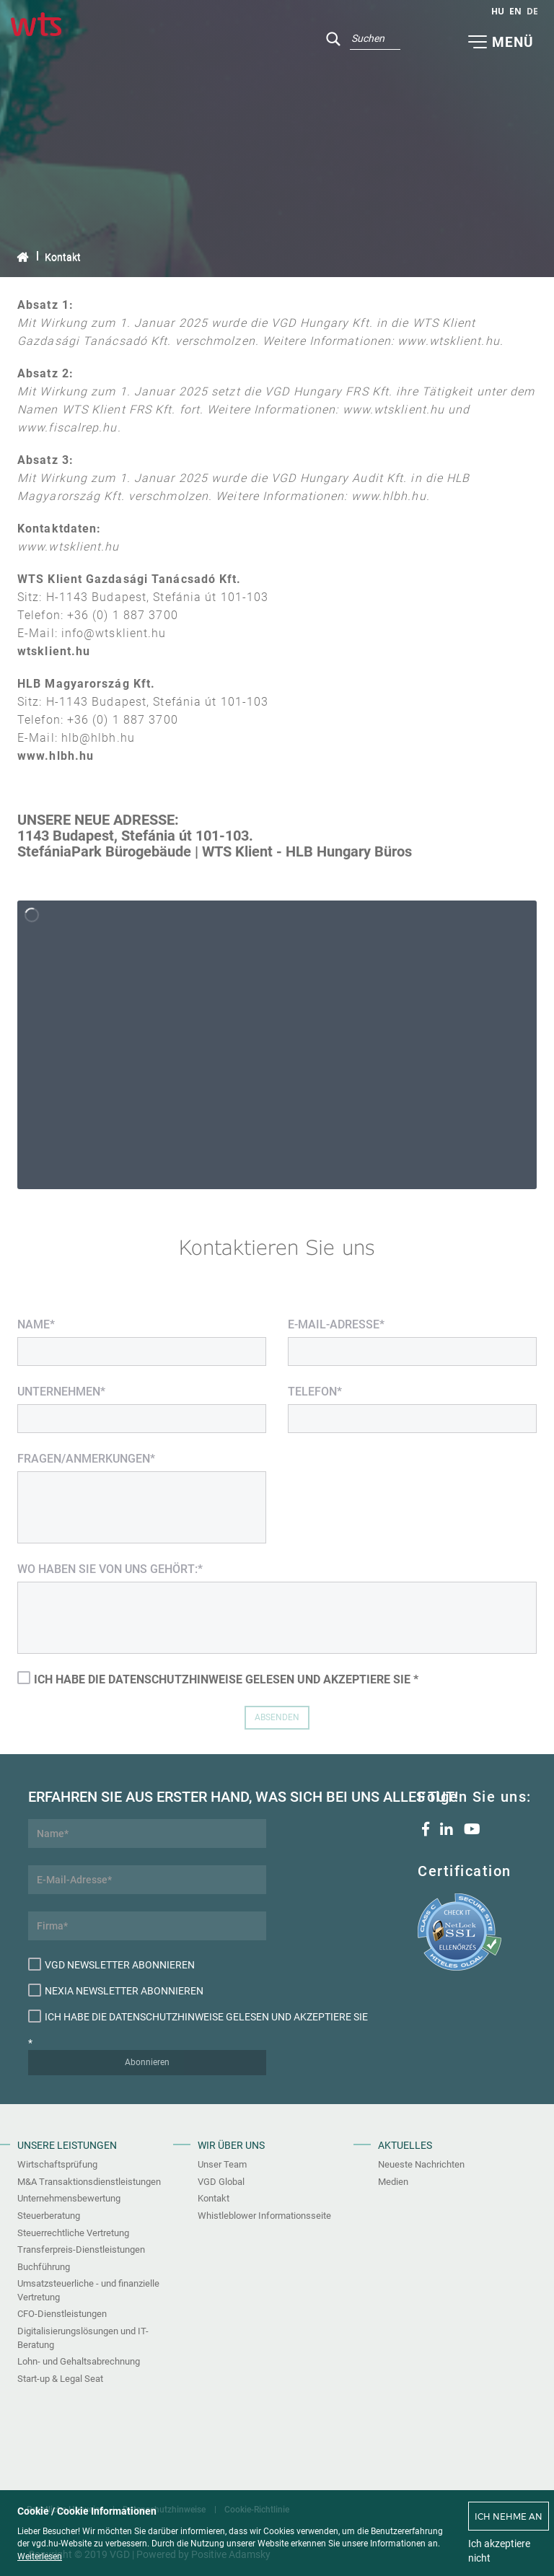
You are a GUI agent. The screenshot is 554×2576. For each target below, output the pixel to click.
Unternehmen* (61, 1391)
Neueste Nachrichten (421, 2164)
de (532, 11)
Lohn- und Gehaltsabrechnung (78, 2361)
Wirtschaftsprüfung (57, 2164)
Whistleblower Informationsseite (264, 2215)
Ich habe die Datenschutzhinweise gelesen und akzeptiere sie (147, 2016)
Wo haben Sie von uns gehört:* (110, 1569)
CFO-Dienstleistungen (62, 2313)
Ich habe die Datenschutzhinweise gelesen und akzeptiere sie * (217, 1678)
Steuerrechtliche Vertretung (73, 2232)
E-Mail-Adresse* (336, 1324)
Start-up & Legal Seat (60, 2378)
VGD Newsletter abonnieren (111, 1964)
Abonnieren (147, 2062)
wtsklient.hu (53, 651)
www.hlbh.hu (55, 756)
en (515, 11)
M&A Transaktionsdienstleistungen (89, 2181)
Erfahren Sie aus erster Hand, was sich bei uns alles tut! (147, 1796)
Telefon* (315, 1391)
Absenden (277, 1717)
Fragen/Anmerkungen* (86, 1459)
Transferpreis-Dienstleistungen (81, 2249)
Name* (36, 1324)
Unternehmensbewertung (68, 2198)
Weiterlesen (39, 2556)
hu (497, 11)
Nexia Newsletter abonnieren (115, 1990)
